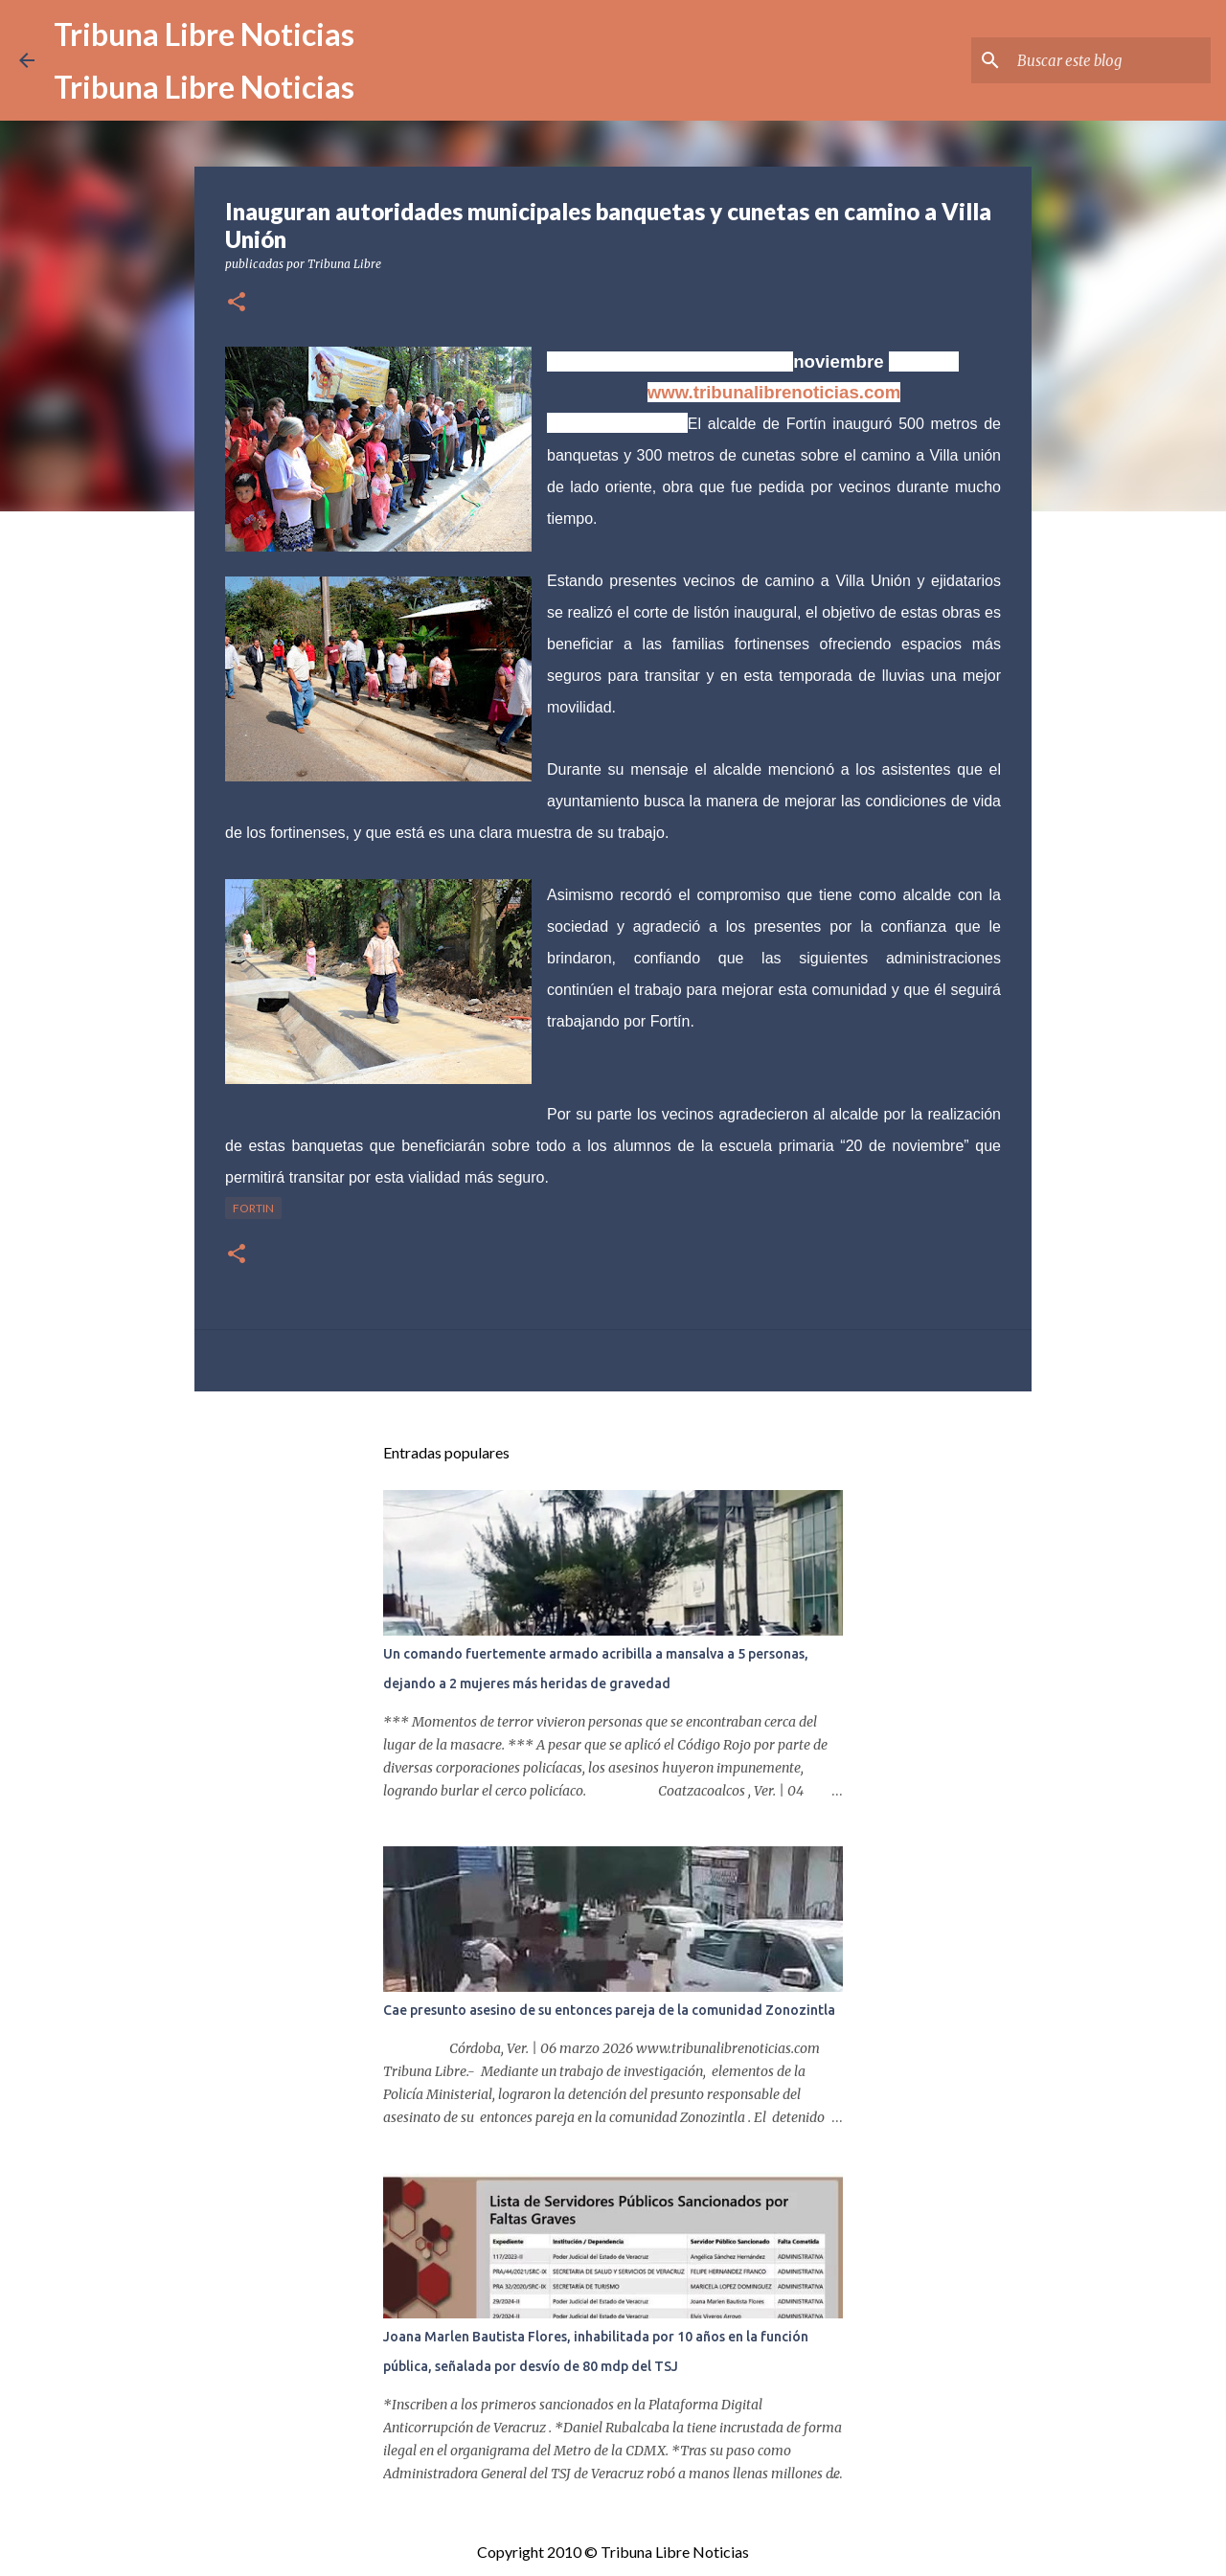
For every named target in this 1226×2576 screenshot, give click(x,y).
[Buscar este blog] (1110, 60)
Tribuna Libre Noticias (204, 34)
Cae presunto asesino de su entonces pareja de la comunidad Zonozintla (609, 2010)
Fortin (253, 1208)
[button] (236, 303)
